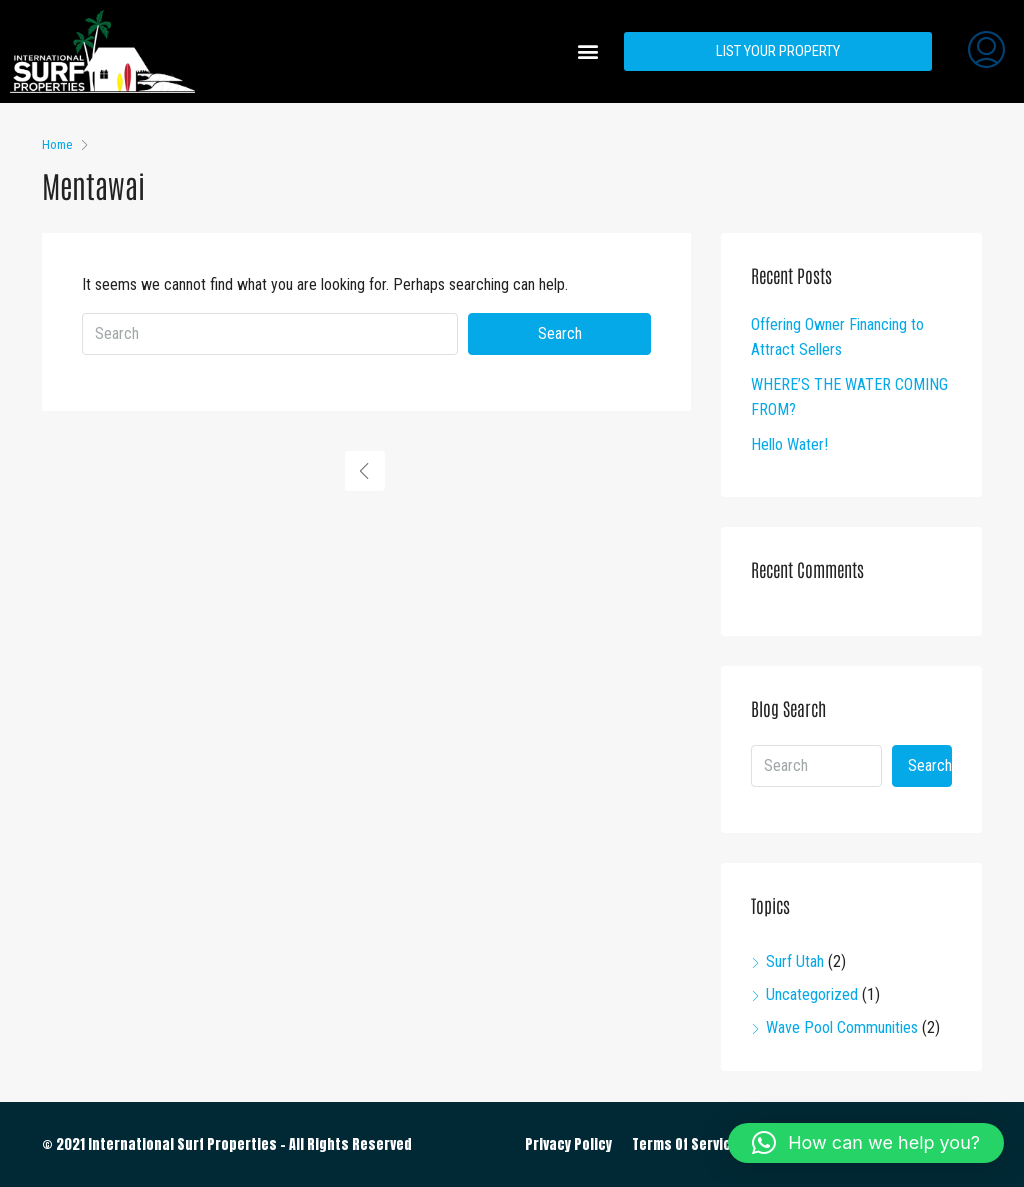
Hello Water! (789, 444)
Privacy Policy (568, 1144)
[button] (587, 51)
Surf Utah (795, 961)
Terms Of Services (689, 1144)
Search (560, 333)
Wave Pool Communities (842, 1027)
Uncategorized (812, 994)
